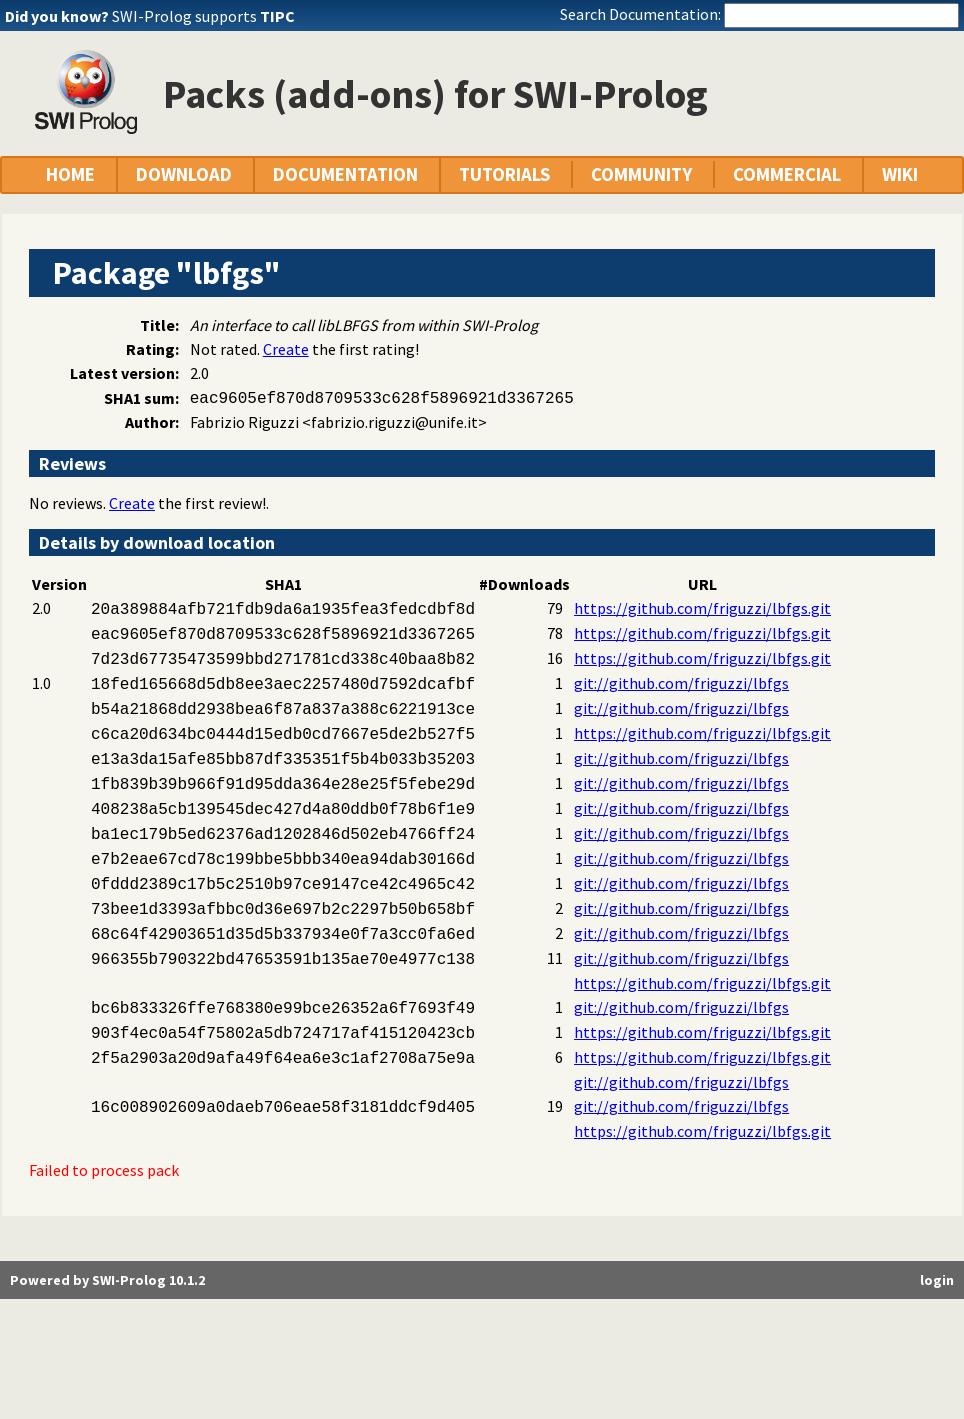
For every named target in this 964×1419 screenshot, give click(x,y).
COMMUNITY (641, 174)
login (937, 1280)
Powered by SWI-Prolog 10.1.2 (107, 1280)
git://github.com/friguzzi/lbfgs (681, 683)
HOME (70, 174)
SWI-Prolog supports (203, 16)
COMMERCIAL (787, 174)
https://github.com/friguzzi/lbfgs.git (702, 608)
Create (286, 349)
